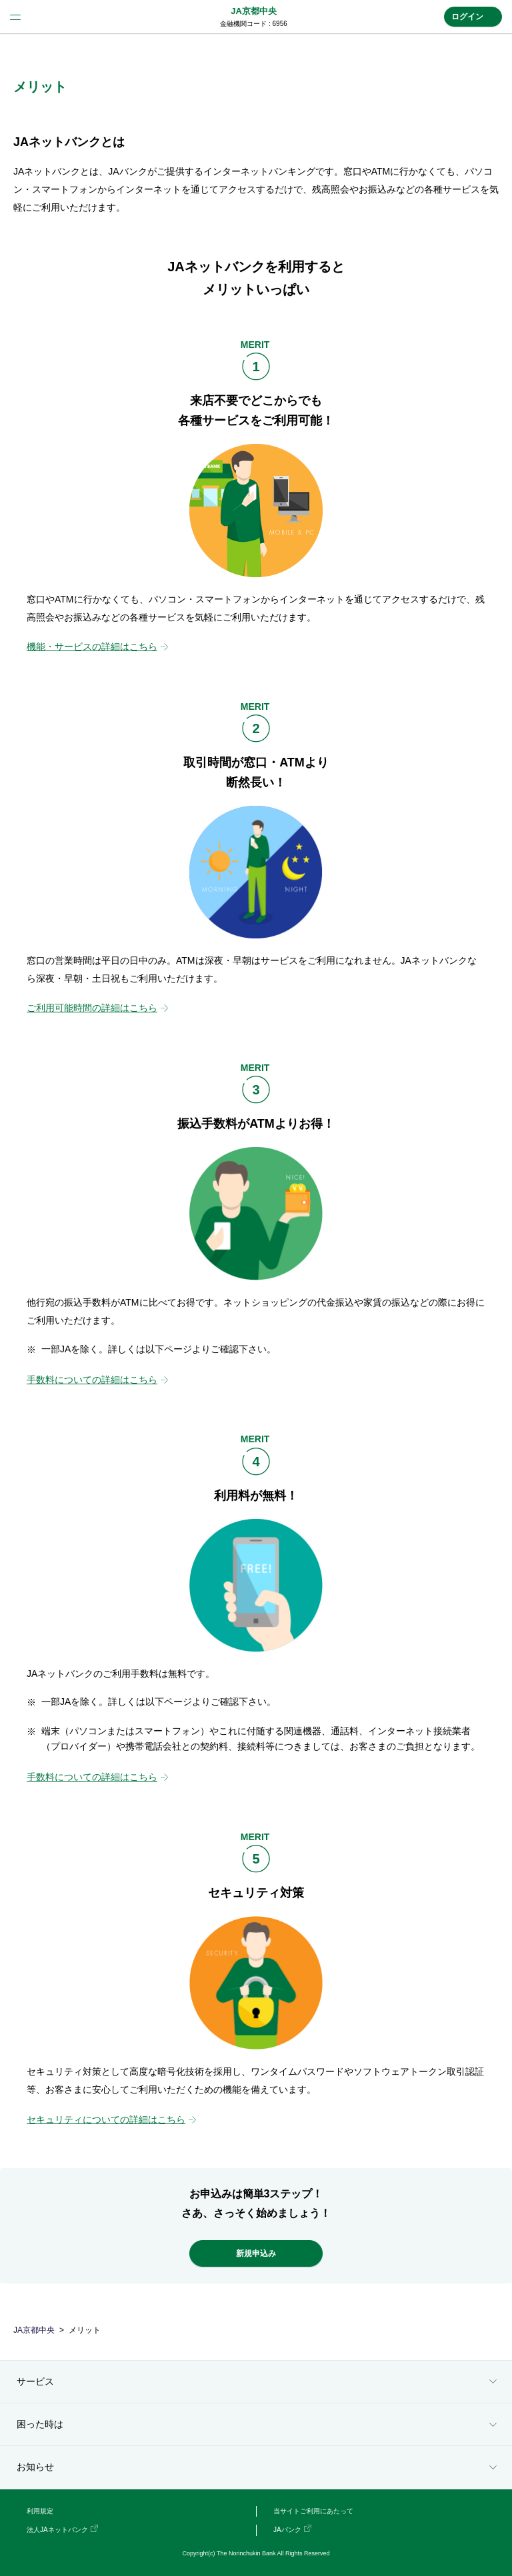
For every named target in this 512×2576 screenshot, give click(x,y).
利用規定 (40, 2511)
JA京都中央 (254, 11)
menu (15, 17)
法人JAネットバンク (57, 2529)
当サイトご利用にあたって (313, 2511)
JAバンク (287, 2529)
